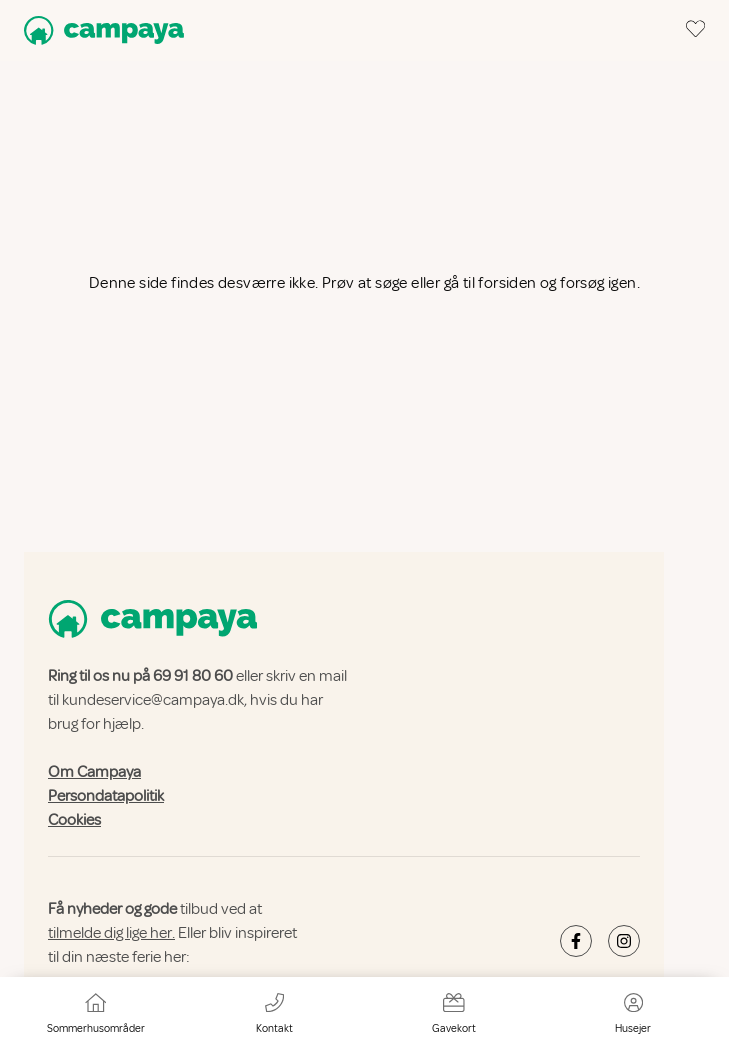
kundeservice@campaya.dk (153, 700)
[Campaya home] (100, 30)
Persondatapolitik (106, 796)
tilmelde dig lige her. (111, 933)
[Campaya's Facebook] (576, 941)
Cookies (74, 820)
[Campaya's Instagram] (624, 941)
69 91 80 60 (193, 676)
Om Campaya (94, 772)
